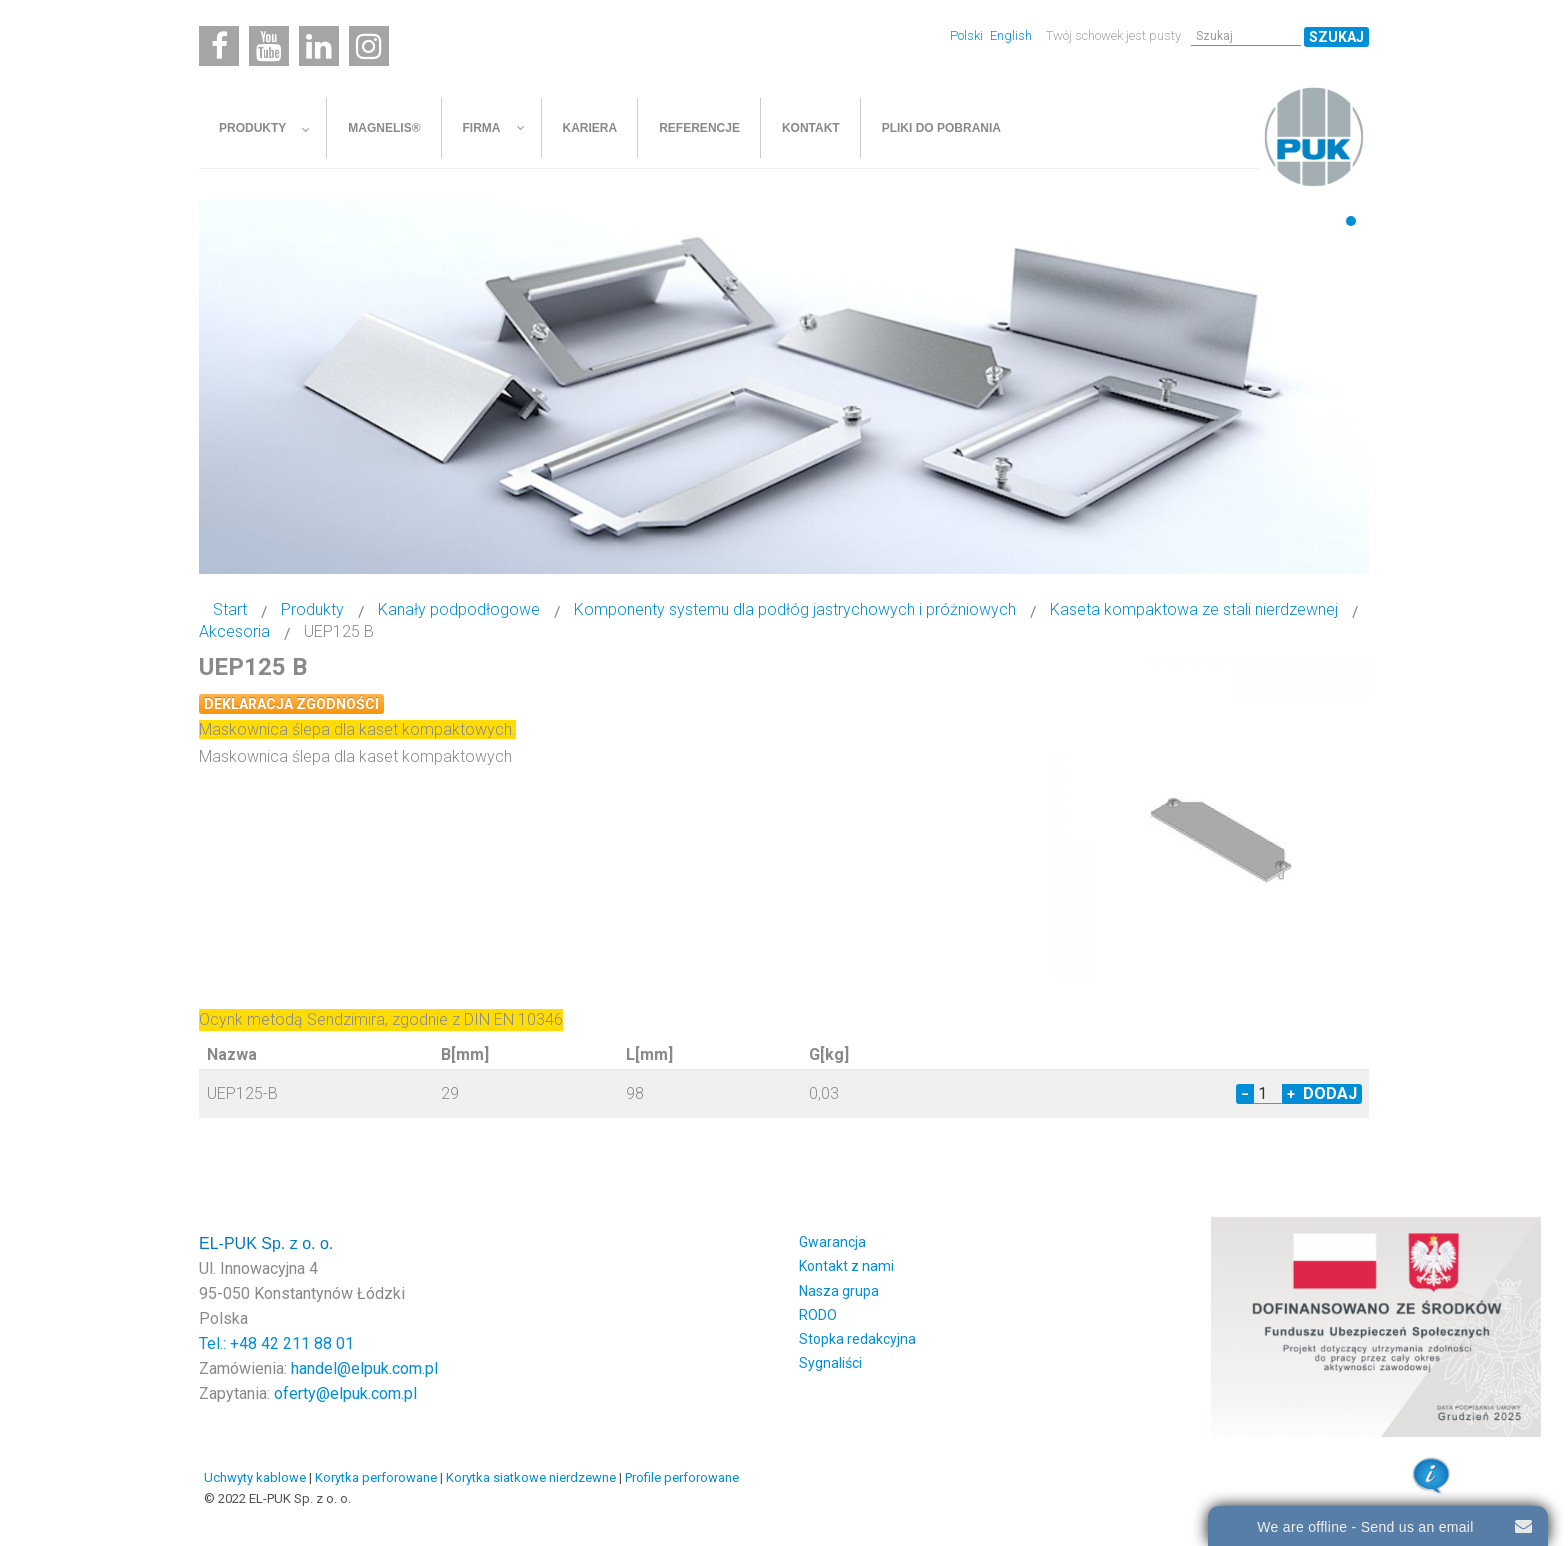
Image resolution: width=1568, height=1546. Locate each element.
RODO (818, 1315)
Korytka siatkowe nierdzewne (531, 1477)
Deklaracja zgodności (291, 704)
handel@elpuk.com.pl (364, 1368)
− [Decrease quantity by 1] (1245, 1094)
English (1011, 35)
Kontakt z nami (846, 1266)
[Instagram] (369, 46)
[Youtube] (269, 46)
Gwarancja (832, 1242)
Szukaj (1336, 37)
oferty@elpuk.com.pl (345, 1393)
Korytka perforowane (376, 1477)
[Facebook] (219, 46)
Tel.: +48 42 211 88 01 (276, 1343)
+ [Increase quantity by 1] (1291, 1094)
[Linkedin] (319, 46)
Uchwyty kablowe (255, 1477)
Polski (968, 35)
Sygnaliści (830, 1363)
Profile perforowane (682, 1477)
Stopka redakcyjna (857, 1339)
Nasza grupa (839, 1291)
